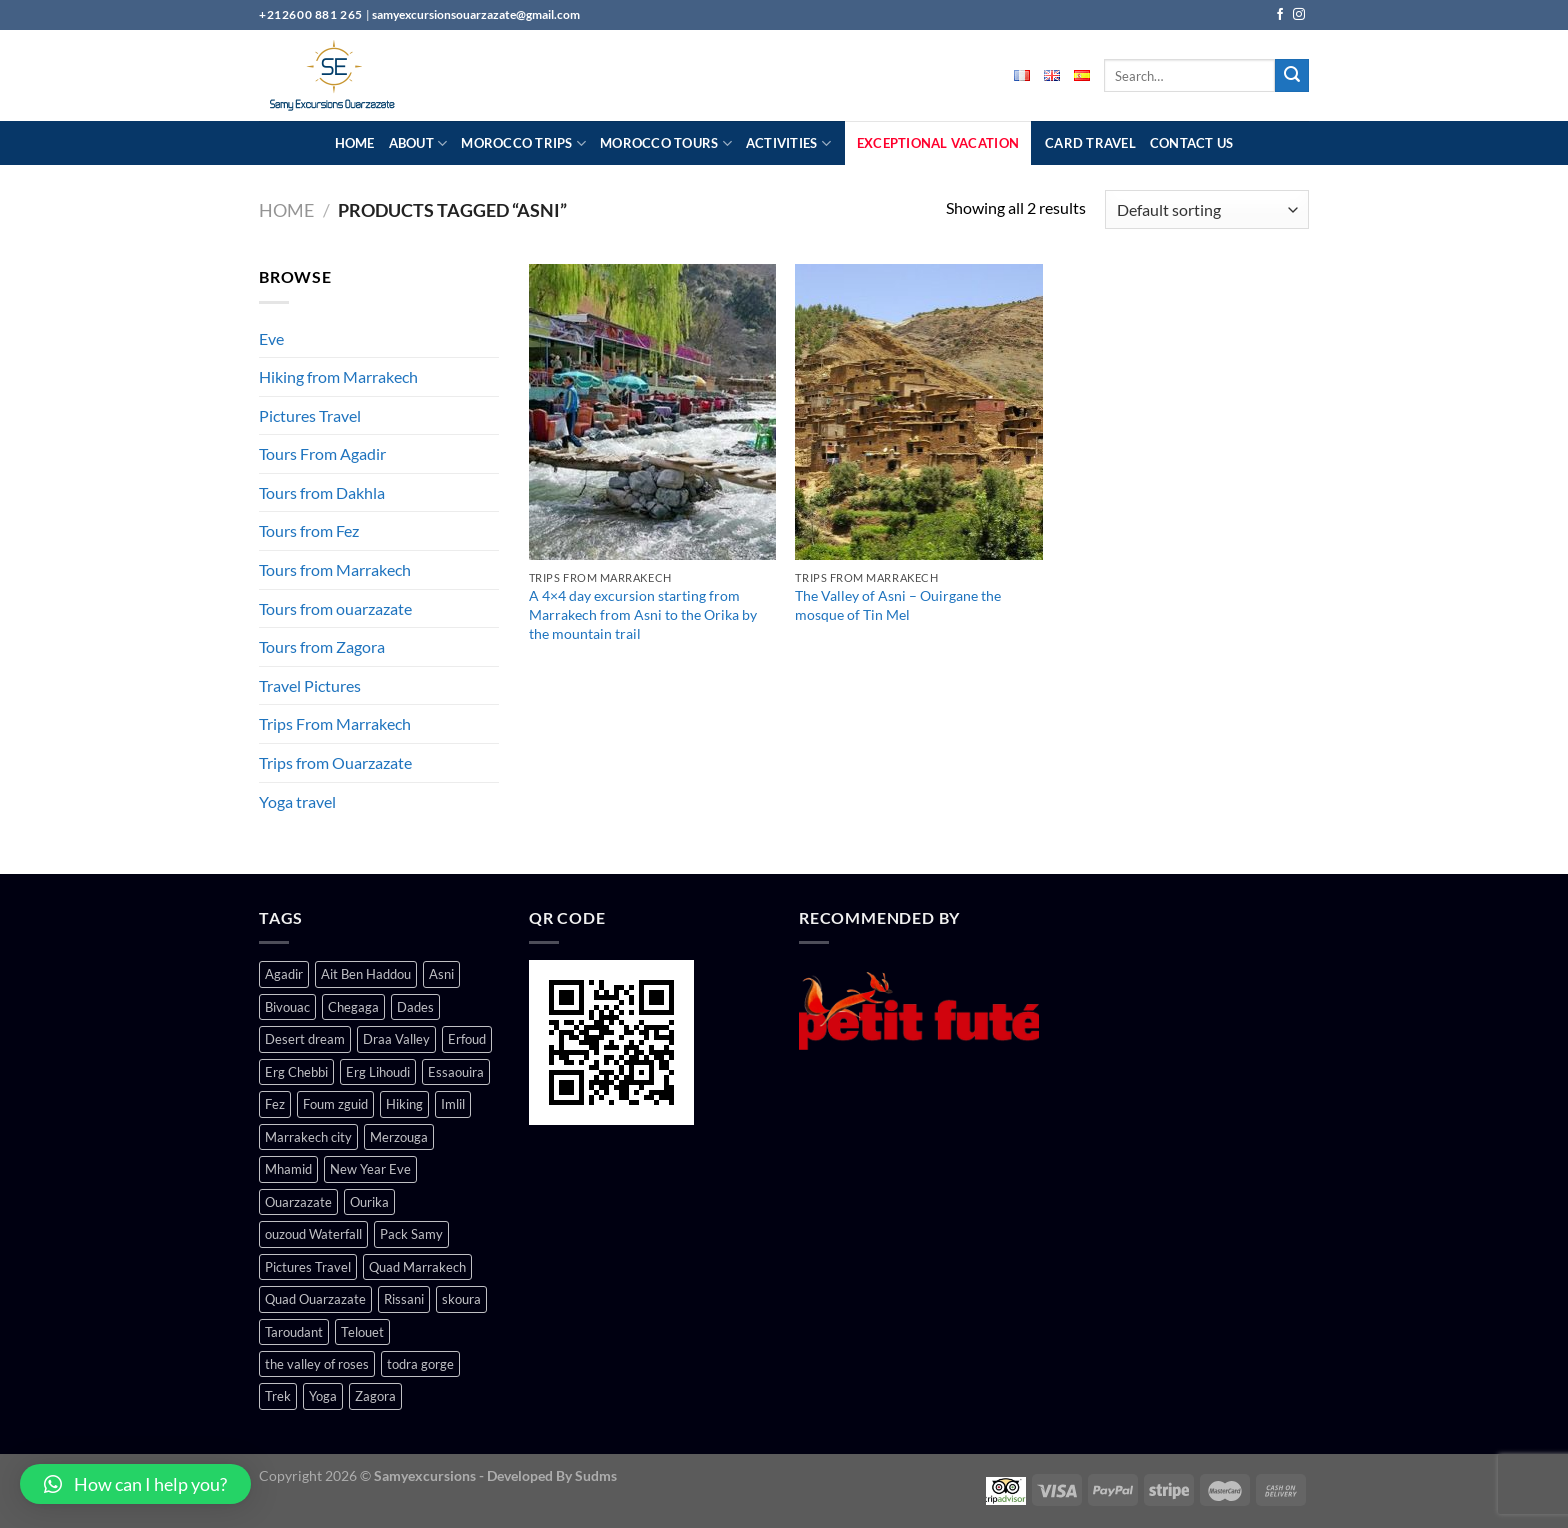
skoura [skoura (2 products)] (461, 1299)
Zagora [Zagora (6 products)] (375, 1396)
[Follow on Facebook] (1280, 15)
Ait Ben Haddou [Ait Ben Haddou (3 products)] (366, 974)
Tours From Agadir (322, 453)
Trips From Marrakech (335, 723)
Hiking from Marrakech (338, 376)
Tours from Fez (309, 530)
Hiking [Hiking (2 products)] (404, 1104)
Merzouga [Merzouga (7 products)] (399, 1137)
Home (355, 143)
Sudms (596, 1475)
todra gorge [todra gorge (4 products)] (420, 1364)
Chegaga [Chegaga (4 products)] (353, 1007)
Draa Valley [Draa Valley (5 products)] (396, 1039)
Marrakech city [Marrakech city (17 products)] (308, 1137)
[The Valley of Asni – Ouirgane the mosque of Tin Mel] (918, 412)
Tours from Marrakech (335, 569)
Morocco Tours (666, 143)
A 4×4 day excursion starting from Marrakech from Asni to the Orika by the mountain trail (643, 614)
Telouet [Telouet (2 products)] (362, 1332)
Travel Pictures (310, 685)
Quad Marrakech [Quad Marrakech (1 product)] (417, 1267)
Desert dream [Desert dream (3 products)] (305, 1039)
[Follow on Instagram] (1299, 15)
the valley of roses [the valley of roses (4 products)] (317, 1364)
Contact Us (1192, 143)
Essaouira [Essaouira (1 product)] (456, 1072)
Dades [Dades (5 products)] (415, 1007)
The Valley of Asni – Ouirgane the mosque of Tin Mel (898, 605)
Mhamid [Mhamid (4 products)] (288, 1169)
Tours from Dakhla (322, 492)
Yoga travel (297, 801)
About (418, 143)
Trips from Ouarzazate (335, 762)
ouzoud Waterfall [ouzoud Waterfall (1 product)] (313, 1234)
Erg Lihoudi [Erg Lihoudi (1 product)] (378, 1072)
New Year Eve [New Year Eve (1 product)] (370, 1169)
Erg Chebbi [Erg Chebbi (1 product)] (296, 1072)
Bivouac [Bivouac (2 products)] (287, 1007)
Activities (788, 143)
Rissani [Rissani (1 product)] (404, 1299)
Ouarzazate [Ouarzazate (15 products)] (298, 1202)
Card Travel (1090, 143)
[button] (135, 1484)
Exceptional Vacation (938, 143)
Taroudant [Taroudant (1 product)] (294, 1332)
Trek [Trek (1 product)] (278, 1396)
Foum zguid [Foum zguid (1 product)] (335, 1104)
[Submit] (1292, 76)
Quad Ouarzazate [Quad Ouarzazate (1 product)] (315, 1299)
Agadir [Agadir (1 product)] (284, 974)
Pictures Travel (310, 415)
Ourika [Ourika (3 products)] (369, 1202)
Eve (271, 338)
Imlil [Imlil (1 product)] (453, 1104)
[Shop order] (1207, 209)
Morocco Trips (523, 143)
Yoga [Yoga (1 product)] (323, 1396)
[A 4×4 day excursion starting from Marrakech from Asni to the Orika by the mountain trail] (652, 412)
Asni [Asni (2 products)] (441, 974)
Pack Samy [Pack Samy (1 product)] (411, 1234)
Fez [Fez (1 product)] (275, 1104)
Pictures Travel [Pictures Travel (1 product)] (308, 1267)
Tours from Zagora (322, 646)
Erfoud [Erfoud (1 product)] (467, 1039)
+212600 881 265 (312, 14)
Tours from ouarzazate (335, 608)
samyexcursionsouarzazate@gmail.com (476, 14)
